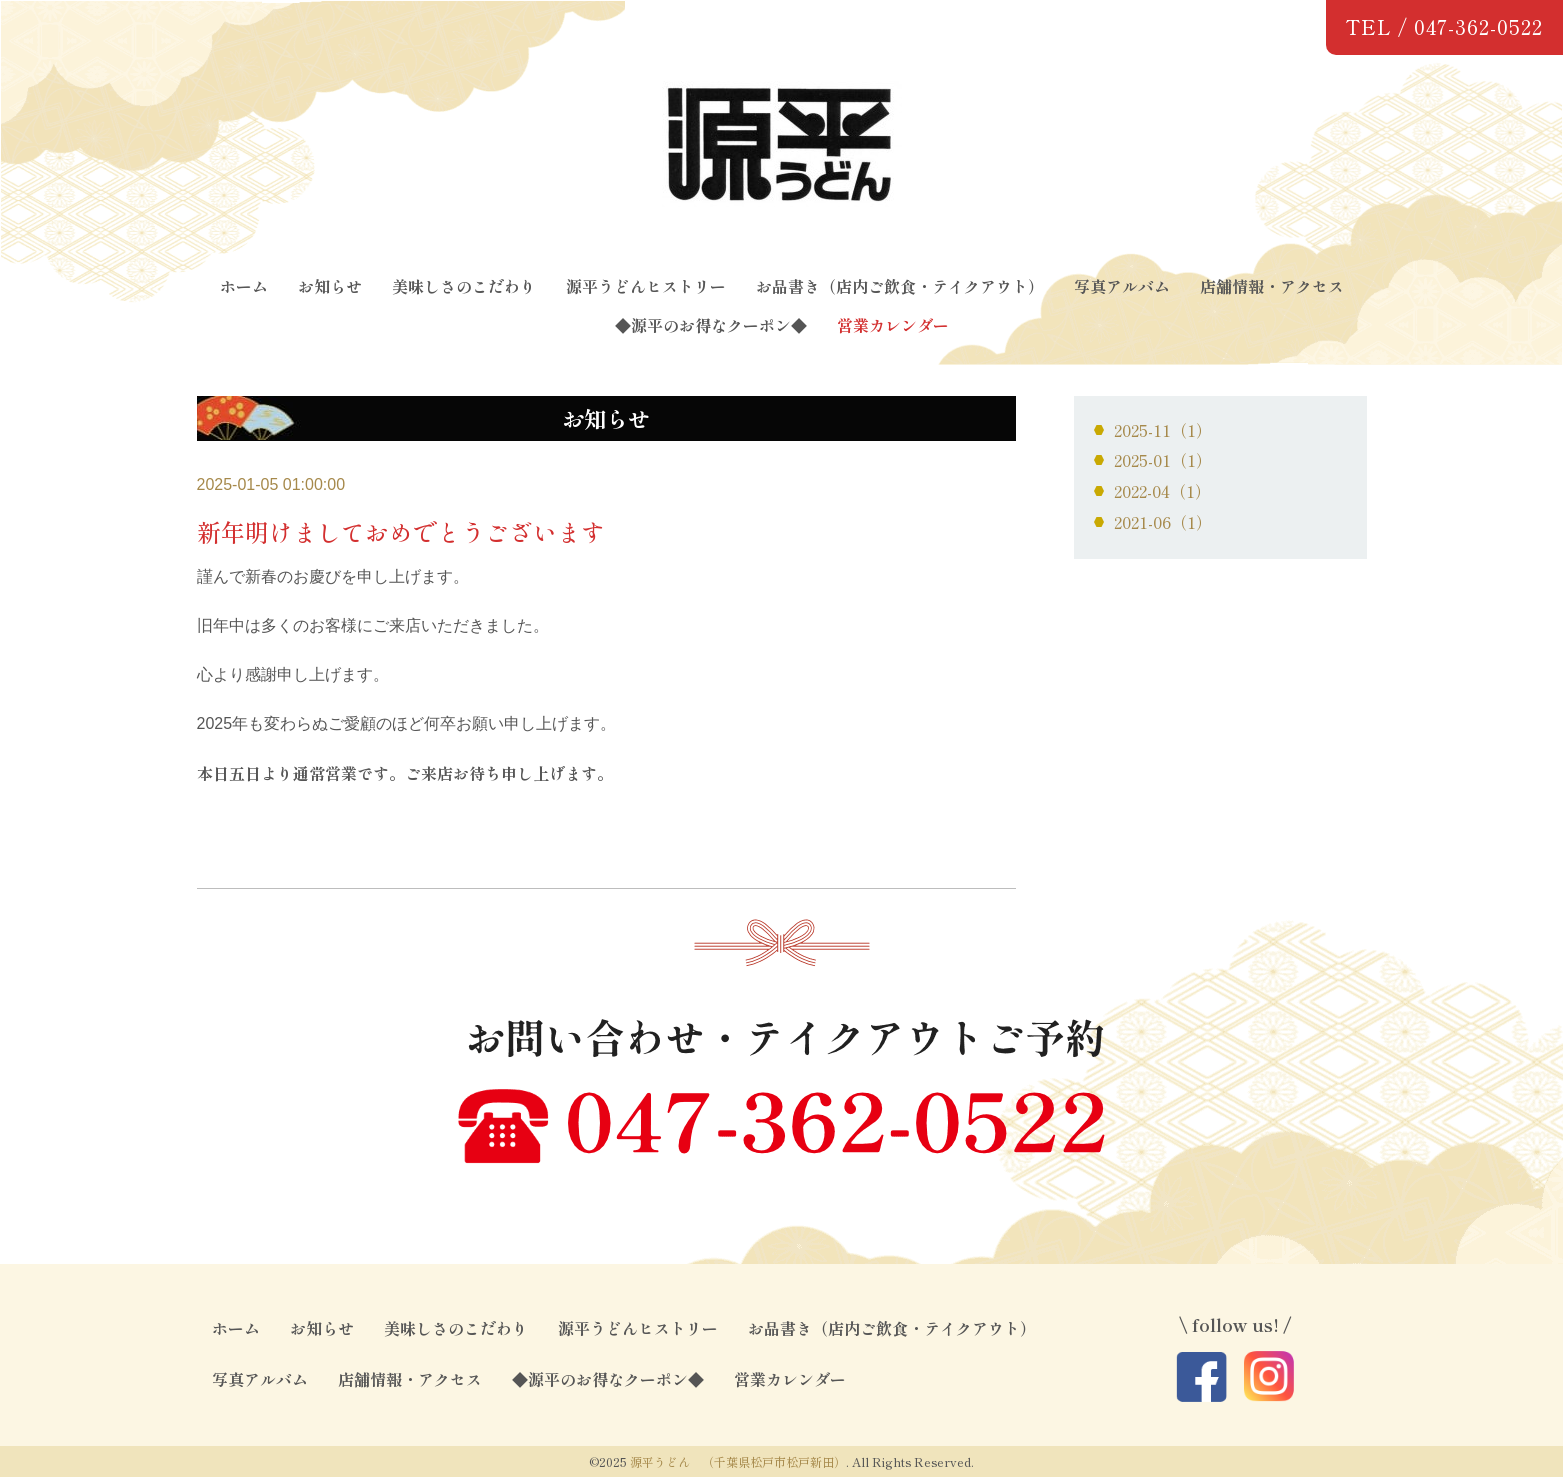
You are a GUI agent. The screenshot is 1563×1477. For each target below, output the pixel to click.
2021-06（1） (1163, 522)
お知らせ (330, 286)
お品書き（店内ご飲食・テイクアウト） (900, 286)
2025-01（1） (1163, 460)
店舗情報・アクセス (1272, 286)
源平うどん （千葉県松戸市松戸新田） (738, 1461)
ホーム (244, 286)
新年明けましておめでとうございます (401, 531)
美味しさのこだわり (464, 286)
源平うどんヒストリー (646, 286)
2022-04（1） (1162, 491)
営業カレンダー (893, 325)
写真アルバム (1122, 286)
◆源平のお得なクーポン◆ (711, 325)
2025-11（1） (1163, 430)
